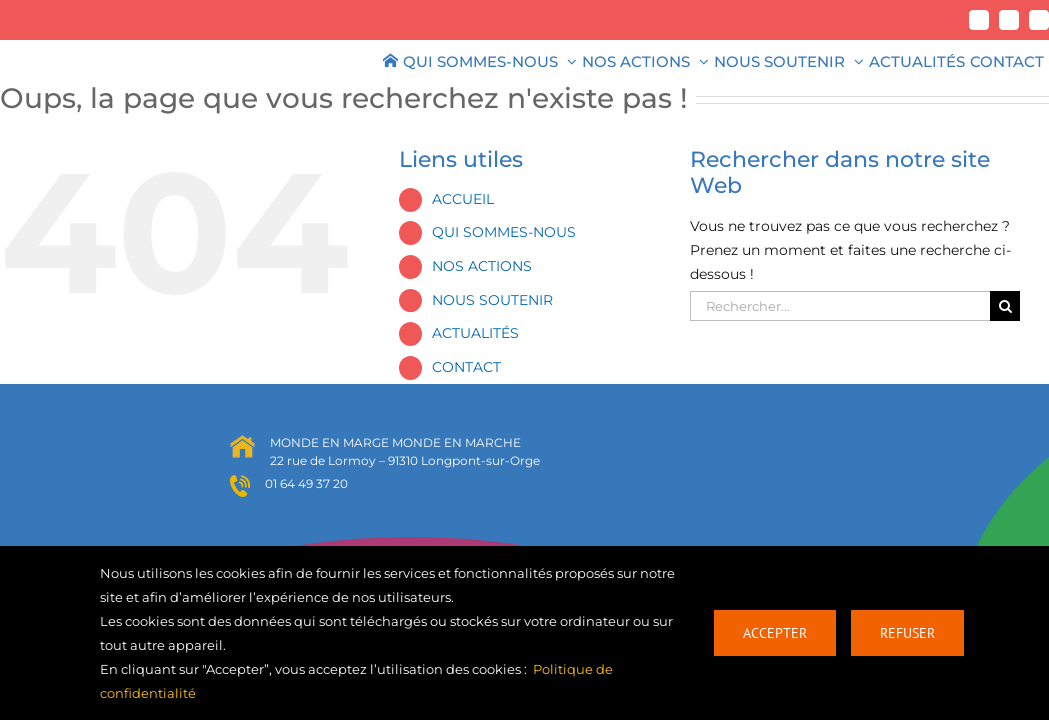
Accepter (775, 633)
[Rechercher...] (840, 306)
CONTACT (466, 367)
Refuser (907, 633)
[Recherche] (1005, 306)
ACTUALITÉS (475, 333)
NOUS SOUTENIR (492, 300)
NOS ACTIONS (482, 266)
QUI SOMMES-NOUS (504, 232)
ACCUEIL (463, 199)
